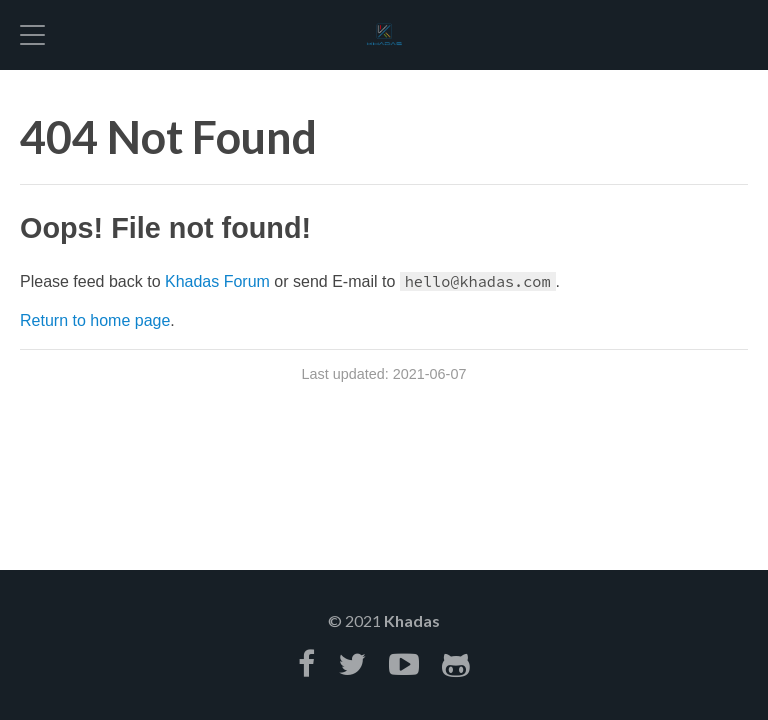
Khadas (412, 620)
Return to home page (95, 320)
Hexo (384, 35)
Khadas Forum (217, 281)
